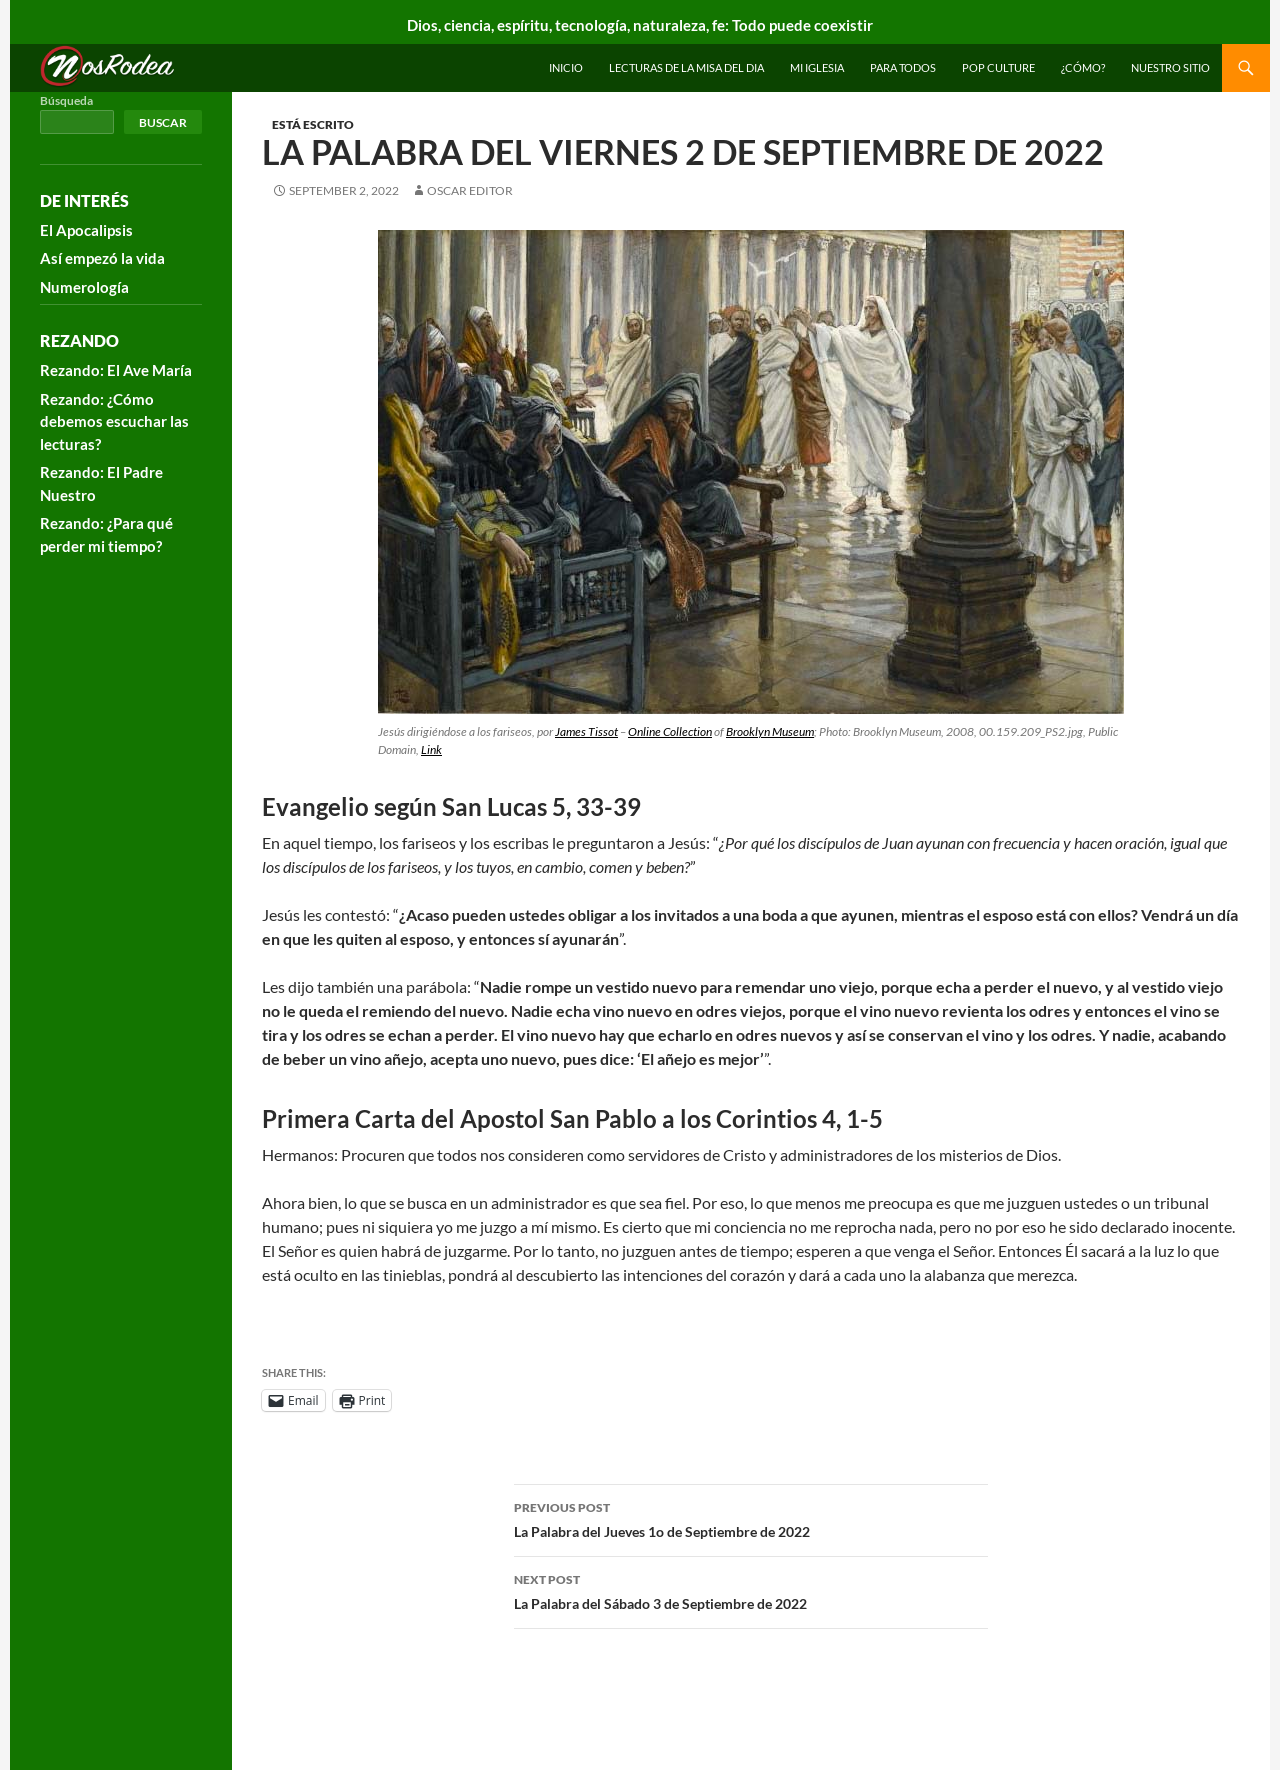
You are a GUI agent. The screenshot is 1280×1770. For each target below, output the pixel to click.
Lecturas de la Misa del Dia (686, 67)
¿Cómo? (1083, 67)
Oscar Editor (470, 190)
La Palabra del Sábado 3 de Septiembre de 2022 (751, 1590)
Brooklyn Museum (770, 731)
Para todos (903, 67)
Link (431, 749)
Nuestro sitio (1170, 67)
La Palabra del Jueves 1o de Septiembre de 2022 (751, 1518)
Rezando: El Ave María (116, 370)
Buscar (163, 122)
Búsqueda (66, 100)
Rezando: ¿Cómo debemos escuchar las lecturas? (114, 421)
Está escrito (313, 124)
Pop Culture (998, 67)
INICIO (566, 67)
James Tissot (586, 731)
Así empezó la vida (102, 258)
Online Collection (670, 731)
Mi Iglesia (817, 67)
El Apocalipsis (86, 230)
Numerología (84, 287)
